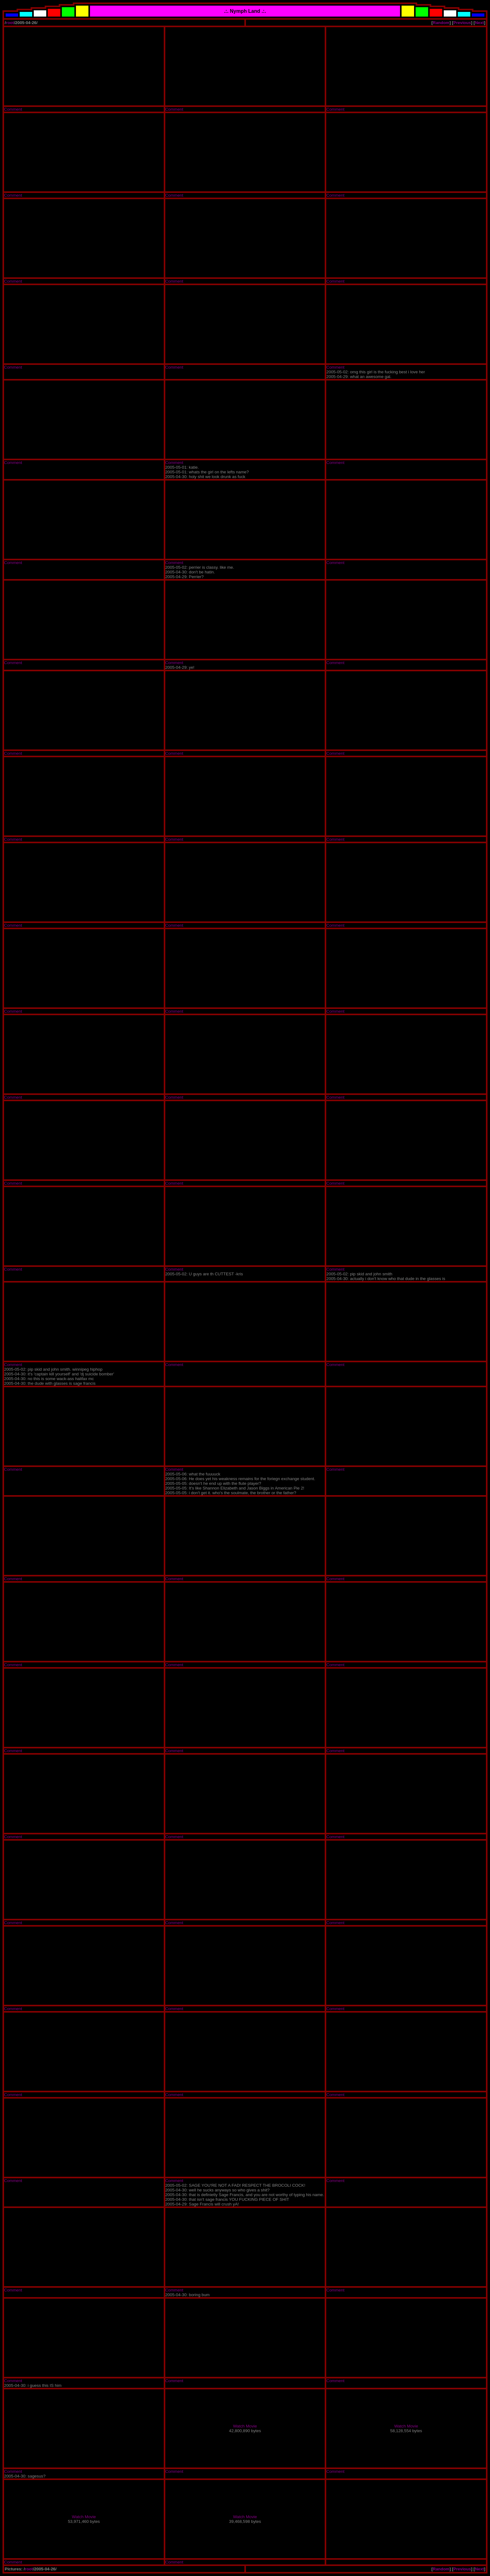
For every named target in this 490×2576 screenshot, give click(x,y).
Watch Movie (245, 2426)
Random (441, 22)
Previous (462, 22)
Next (479, 22)
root (10, 22)
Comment (13, 109)
